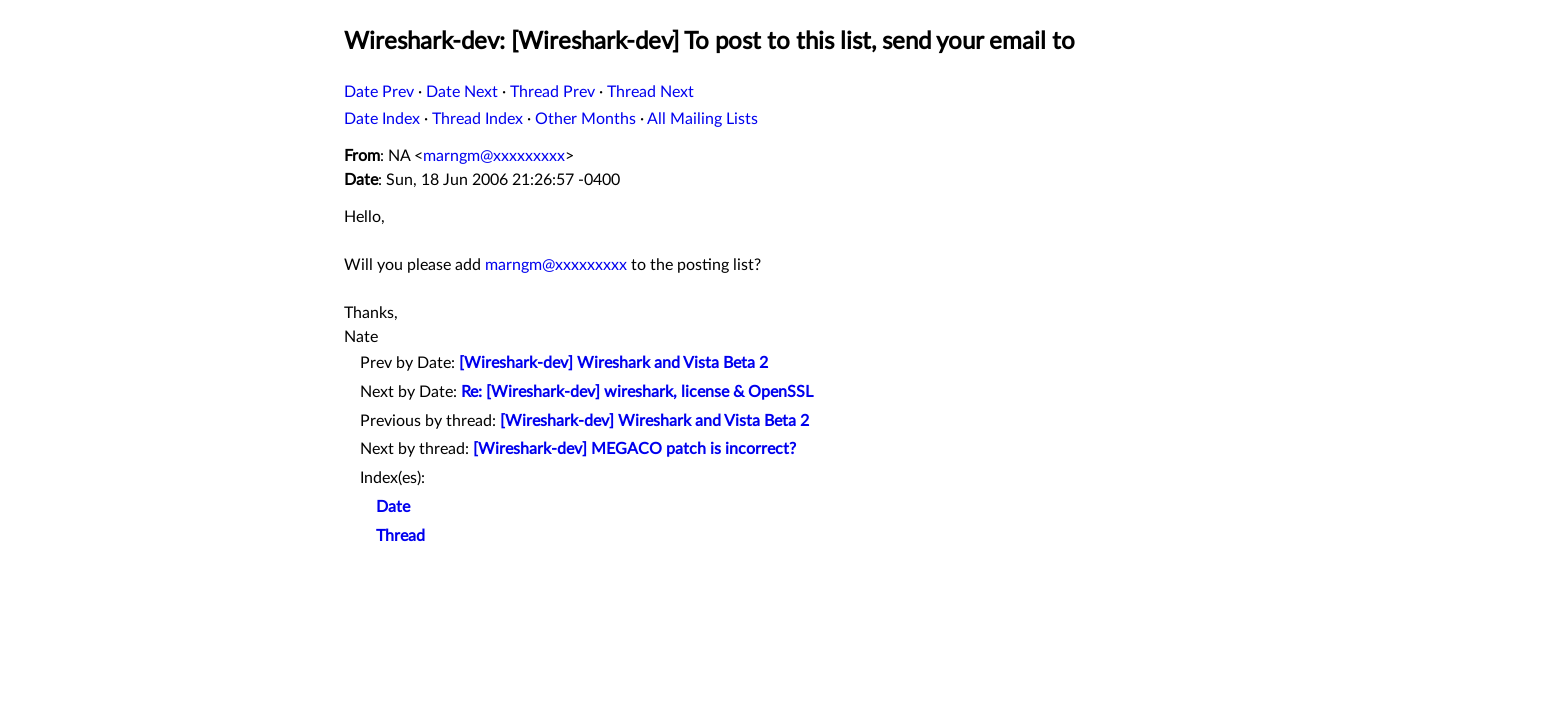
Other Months (585, 119)
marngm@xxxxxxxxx (494, 156)
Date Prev (379, 92)
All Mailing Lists (702, 119)
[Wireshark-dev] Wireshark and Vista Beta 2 (613, 363)
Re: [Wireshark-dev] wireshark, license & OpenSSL (637, 392)
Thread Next (650, 92)
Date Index (382, 119)
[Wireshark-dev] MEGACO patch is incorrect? (634, 449)
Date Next (462, 92)
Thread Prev (552, 92)
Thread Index (477, 119)
